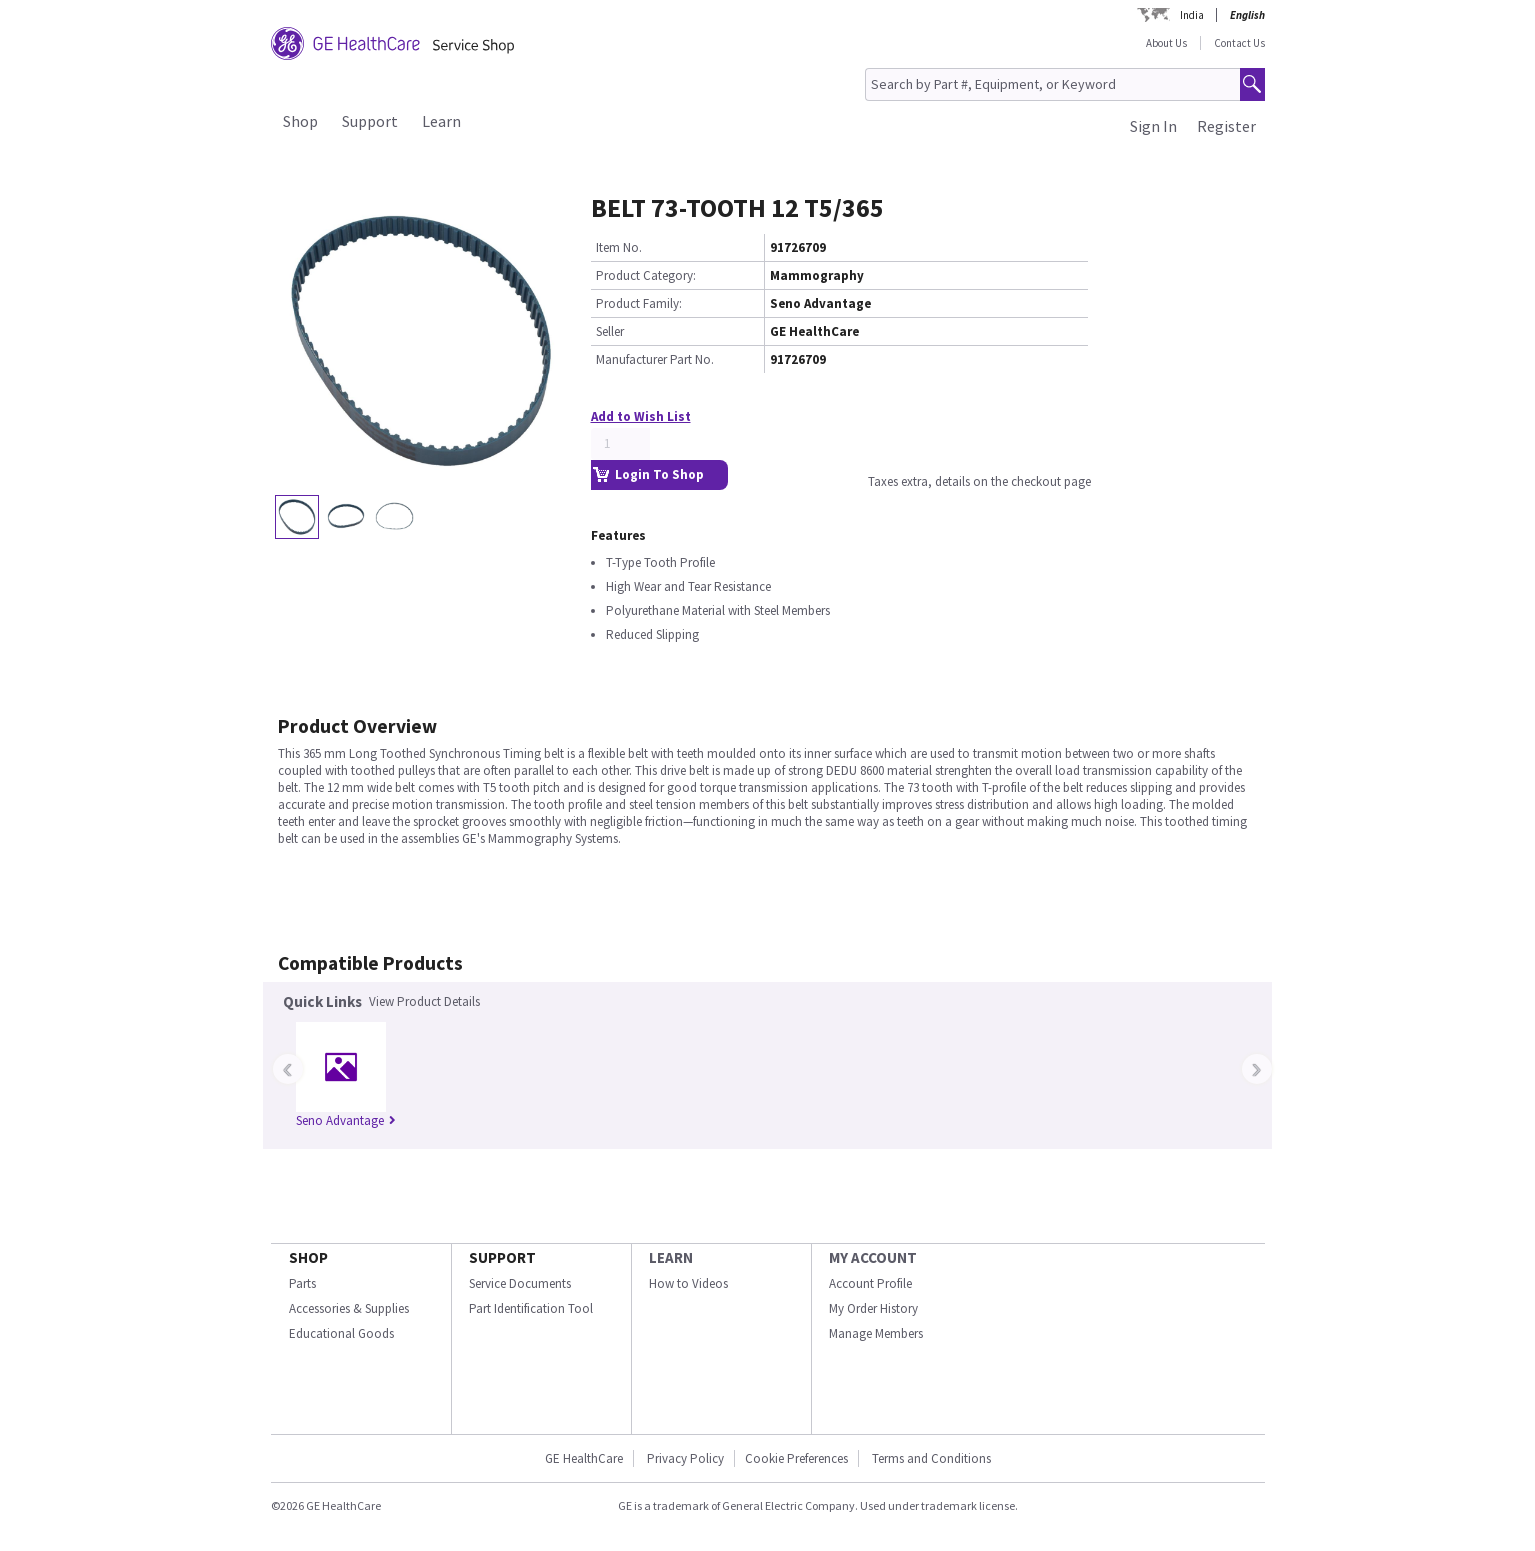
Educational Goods (341, 1333)
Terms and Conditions (931, 1458)
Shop (300, 121)
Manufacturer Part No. (655, 359)
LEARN (671, 1257)
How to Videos (688, 1283)
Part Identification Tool (531, 1308)
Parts (302, 1283)
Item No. (619, 247)
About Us (1166, 43)
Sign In (1153, 126)
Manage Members (876, 1333)
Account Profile (870, 1283)
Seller (610, 331)
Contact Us (1239, 43)
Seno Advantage (346, 1120)
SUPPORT (502, 1257)
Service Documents (520, 1283)
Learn (441, 121)
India (1192, 15)
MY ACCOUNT (873, 1257)
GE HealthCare (584, 1458)
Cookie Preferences (796, 1458)
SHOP (308, 1257)
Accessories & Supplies (349, 1308)
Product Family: (639, 303)
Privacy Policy (685, 1458)
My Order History (873, 1308)
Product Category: (646, 275)
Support (370, 121)
